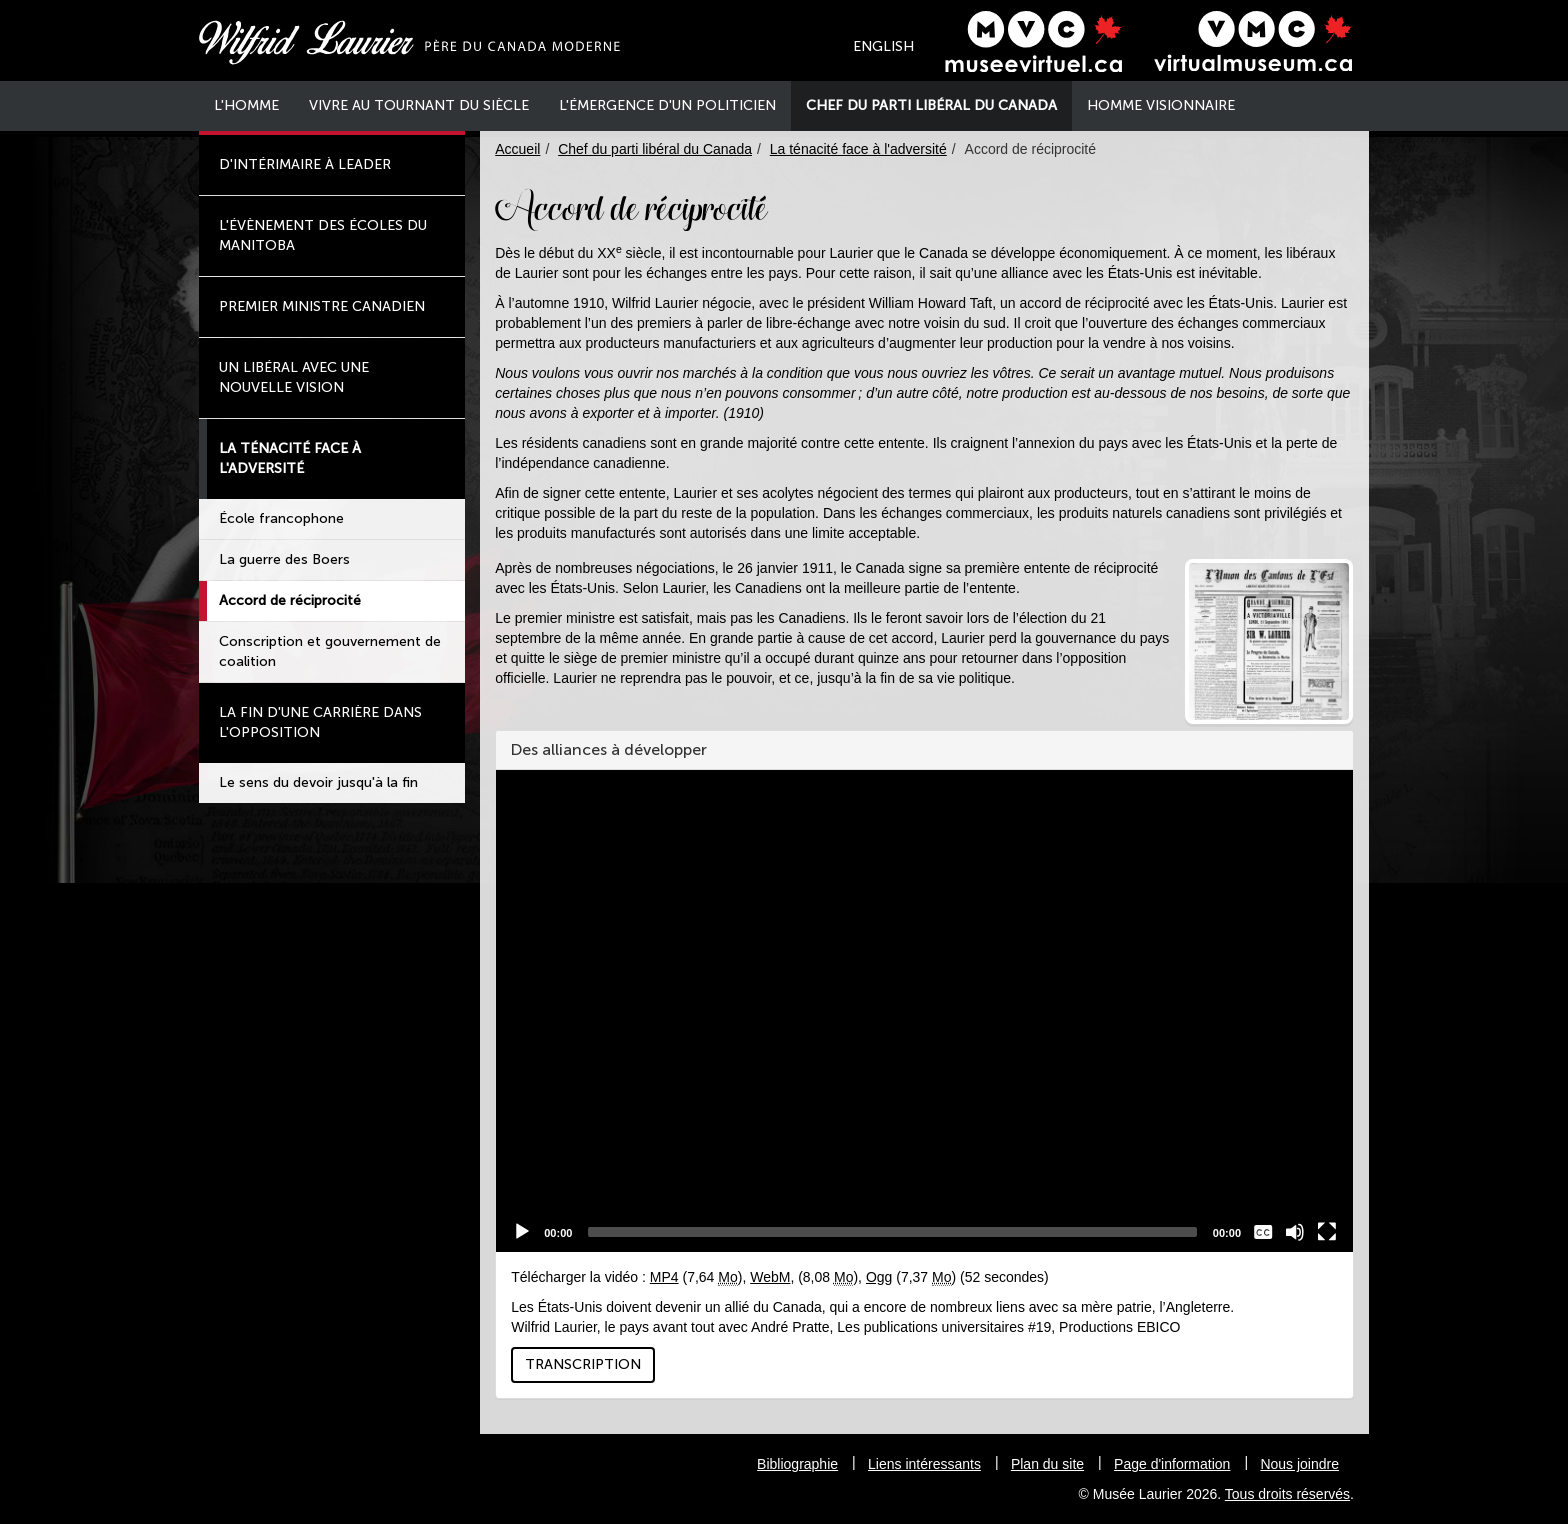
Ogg (879, 1277)
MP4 (664, 1277)
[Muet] (1295, 1232)
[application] (924, 1011)
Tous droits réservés (1287, 1494)
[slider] (892, 1232)
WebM (770, 1277)
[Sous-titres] (1263, 1232)
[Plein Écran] (1327, 1232)
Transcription (583, 1364)
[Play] (522, 1232)
